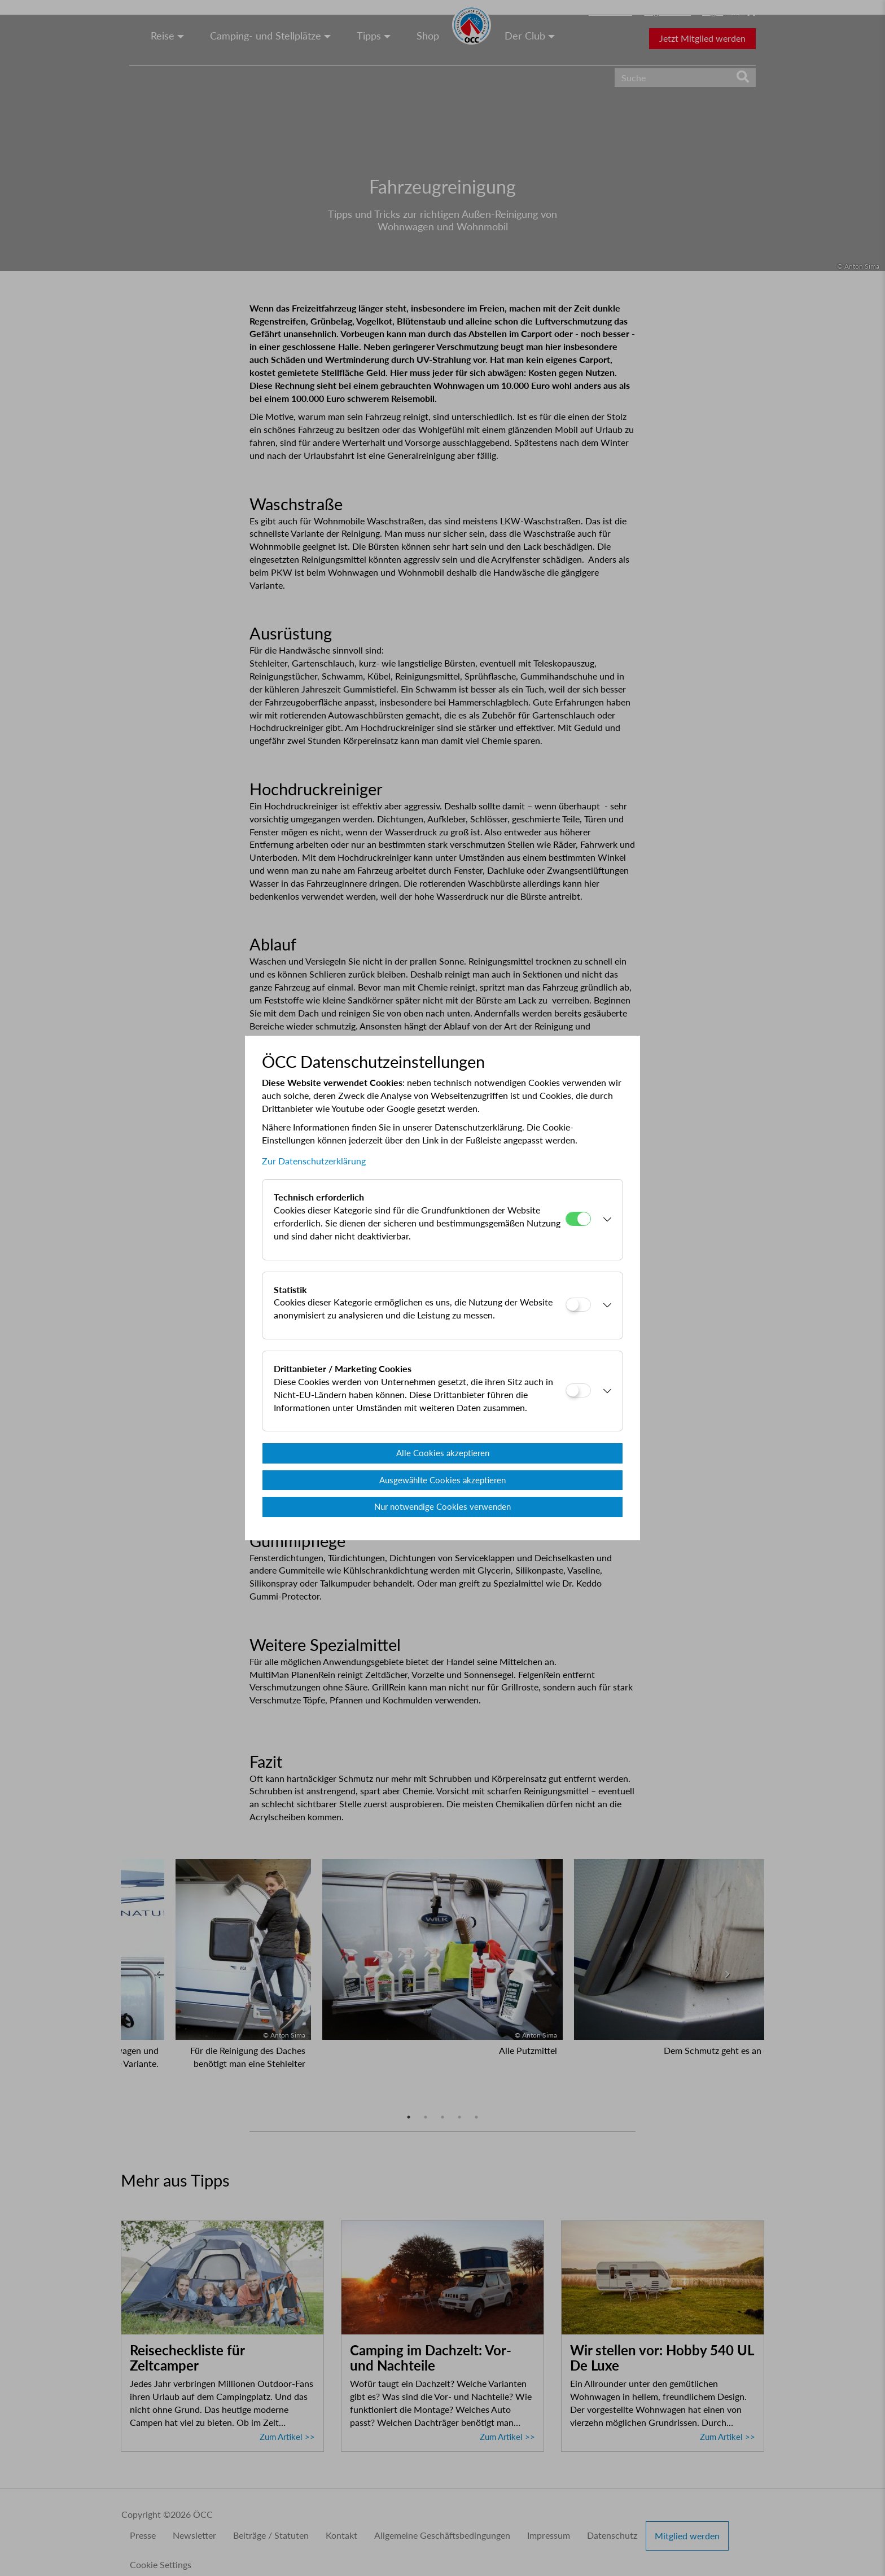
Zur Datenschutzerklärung (314, 1160)
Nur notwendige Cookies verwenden (442, 1506)
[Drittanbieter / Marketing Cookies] (578, 1390)
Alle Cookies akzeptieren (442, 1453)
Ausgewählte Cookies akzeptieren (442, 1480)
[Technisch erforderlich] (578, 1219)
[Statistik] (578, 1305)
